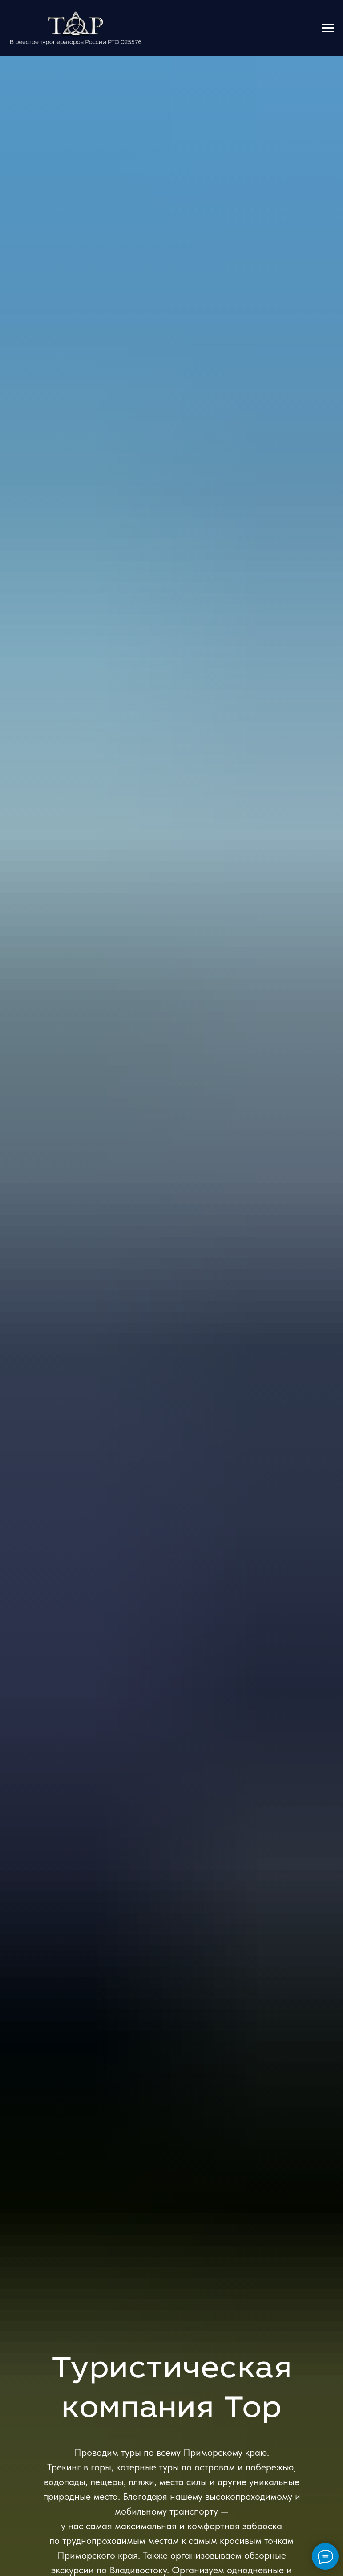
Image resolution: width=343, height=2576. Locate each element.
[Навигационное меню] (328, 28)
